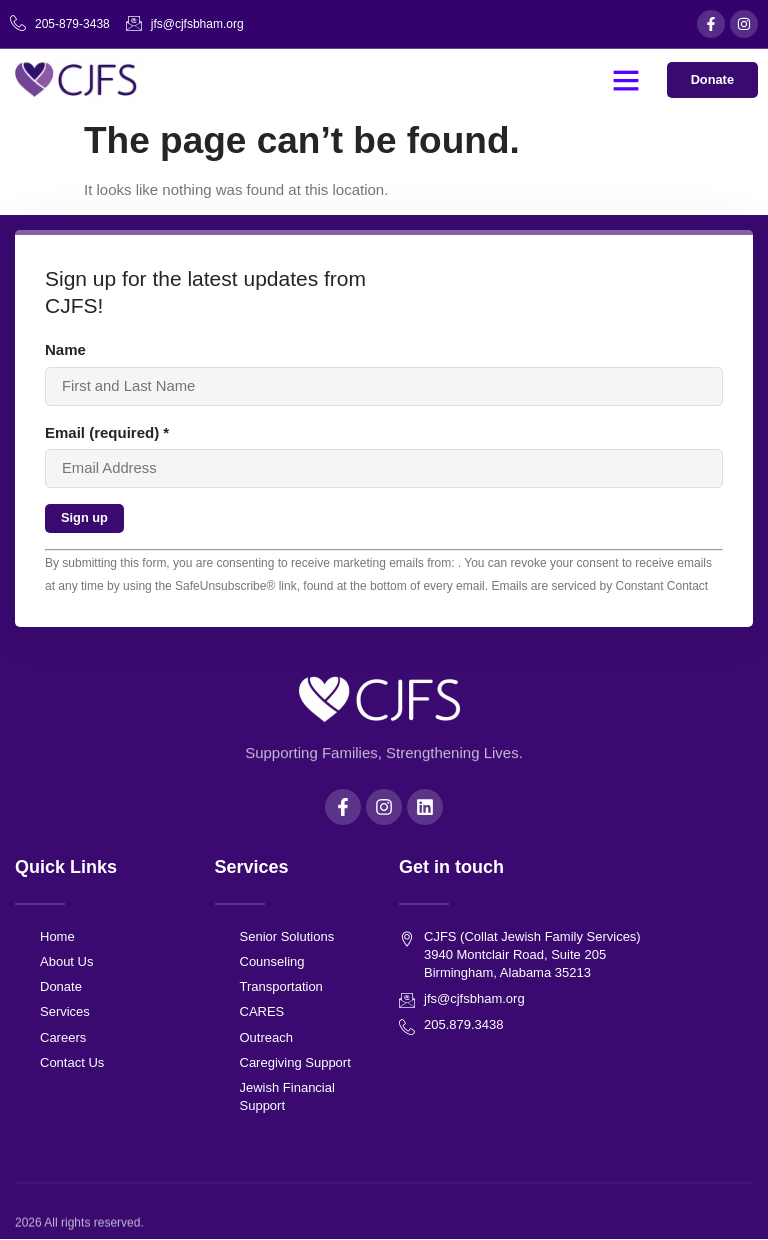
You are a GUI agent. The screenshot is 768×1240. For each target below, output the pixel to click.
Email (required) (107, 432)
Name (65, 349)
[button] (625, 80)
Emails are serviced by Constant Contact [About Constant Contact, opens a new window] (599, 586)
